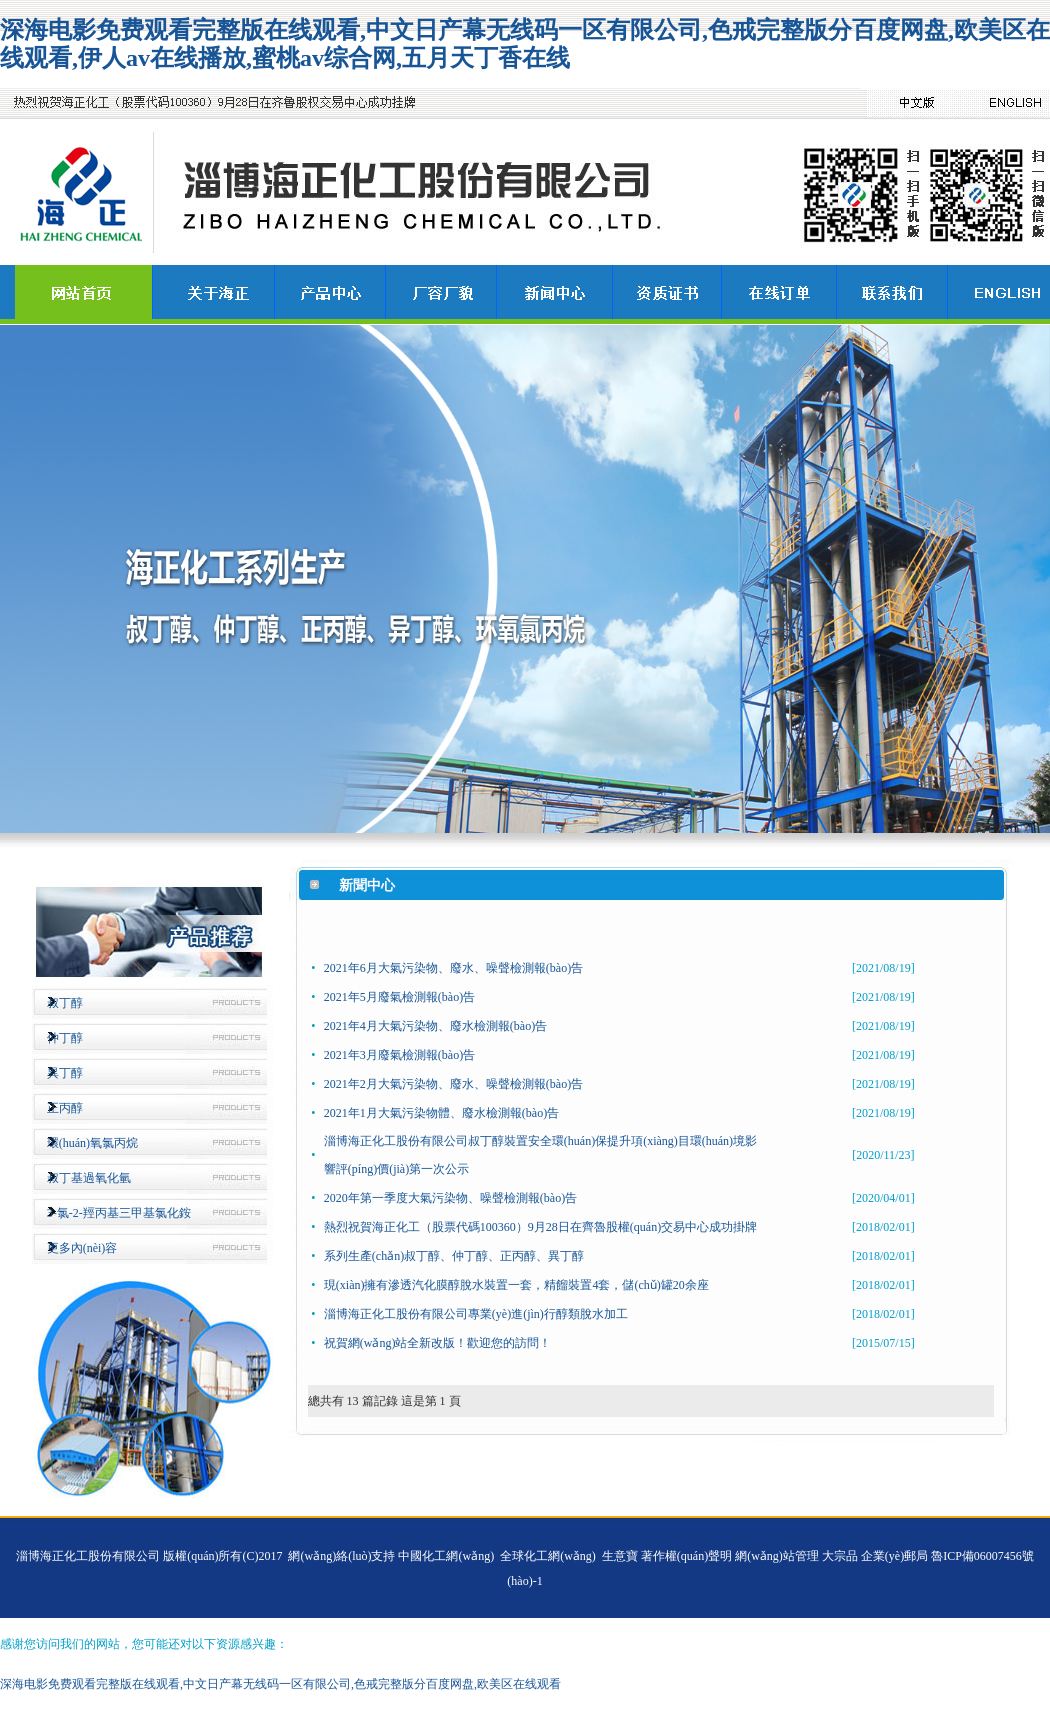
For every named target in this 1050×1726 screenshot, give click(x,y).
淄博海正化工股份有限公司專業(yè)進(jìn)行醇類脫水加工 (476, 1314)
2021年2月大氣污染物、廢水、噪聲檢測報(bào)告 (453, 1084)
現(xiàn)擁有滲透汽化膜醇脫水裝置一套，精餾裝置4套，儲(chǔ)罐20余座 (516, 1285)
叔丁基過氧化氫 (89, 1178)
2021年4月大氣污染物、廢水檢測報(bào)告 (435, 1026)
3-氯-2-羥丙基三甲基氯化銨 (119, 1213)
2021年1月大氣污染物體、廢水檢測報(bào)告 (441, 1113)
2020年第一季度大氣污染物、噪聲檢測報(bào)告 (450, 1198)
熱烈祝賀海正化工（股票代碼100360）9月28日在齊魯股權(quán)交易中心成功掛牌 (540, 1227)
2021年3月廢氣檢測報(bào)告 (399, 1055)
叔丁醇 (65, 1003)
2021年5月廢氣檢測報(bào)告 (399, 997)
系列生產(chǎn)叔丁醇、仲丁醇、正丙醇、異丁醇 (454, 1256)
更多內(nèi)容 (82, 1248)
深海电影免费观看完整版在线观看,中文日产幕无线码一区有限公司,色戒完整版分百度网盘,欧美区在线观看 (280, 1684)
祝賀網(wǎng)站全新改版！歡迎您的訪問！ (438, 1343)
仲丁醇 (65, 1038)
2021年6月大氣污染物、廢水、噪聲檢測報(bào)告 (453, 968)
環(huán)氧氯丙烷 (92, 1143)
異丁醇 (65, 1073)
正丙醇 (65, 1108)
